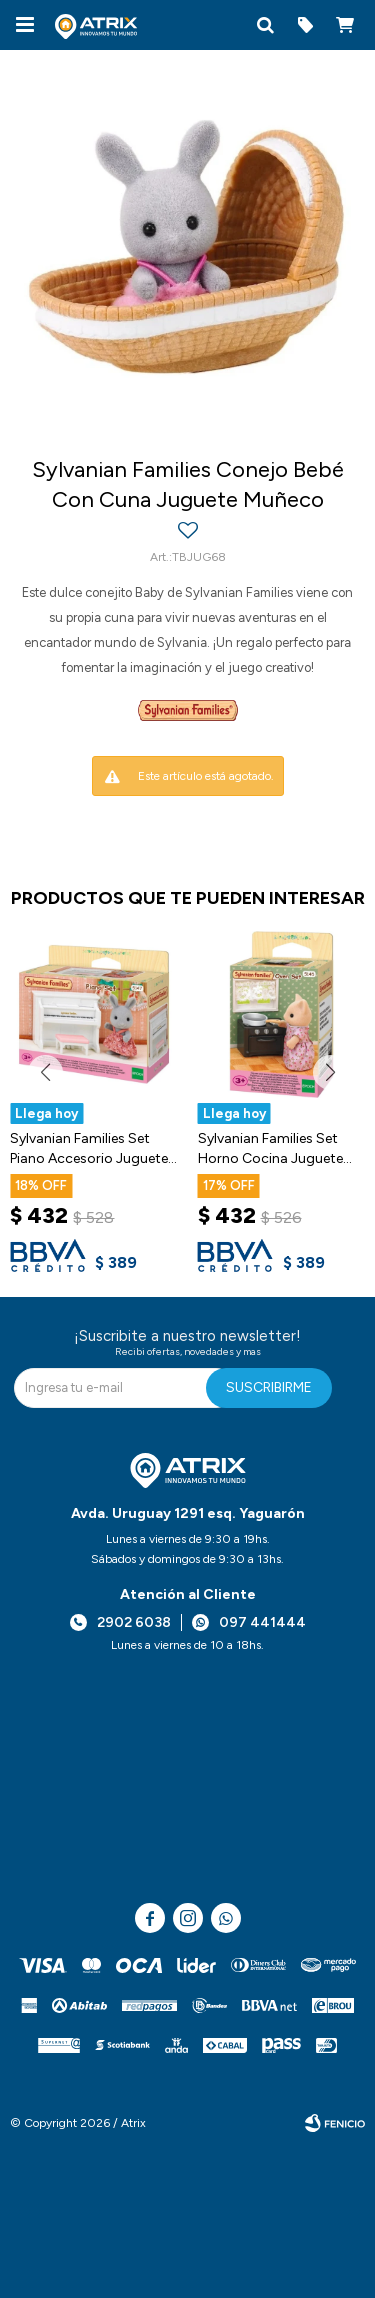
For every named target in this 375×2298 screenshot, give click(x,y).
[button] (265, 25)
